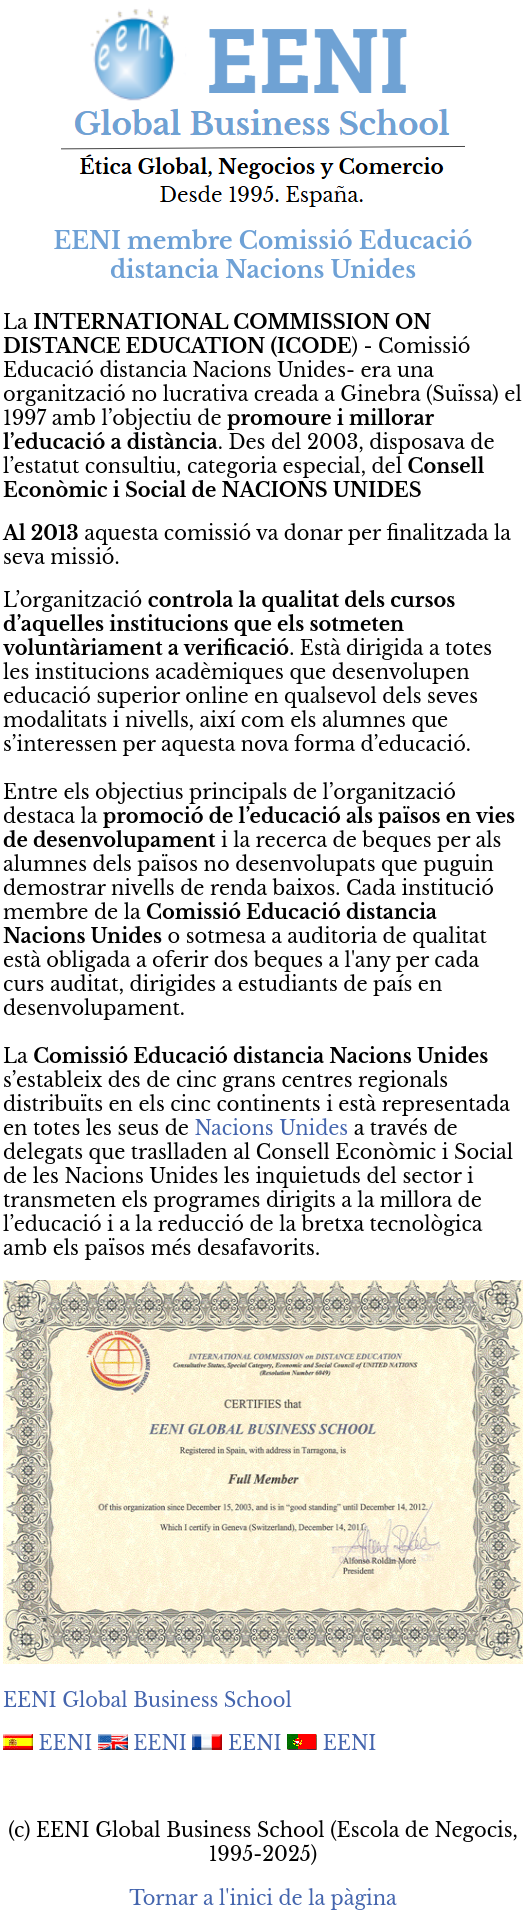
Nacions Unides (271, 1128)
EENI (66, 1743)
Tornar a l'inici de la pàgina (262, 1898)
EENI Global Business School (147, 1700)
